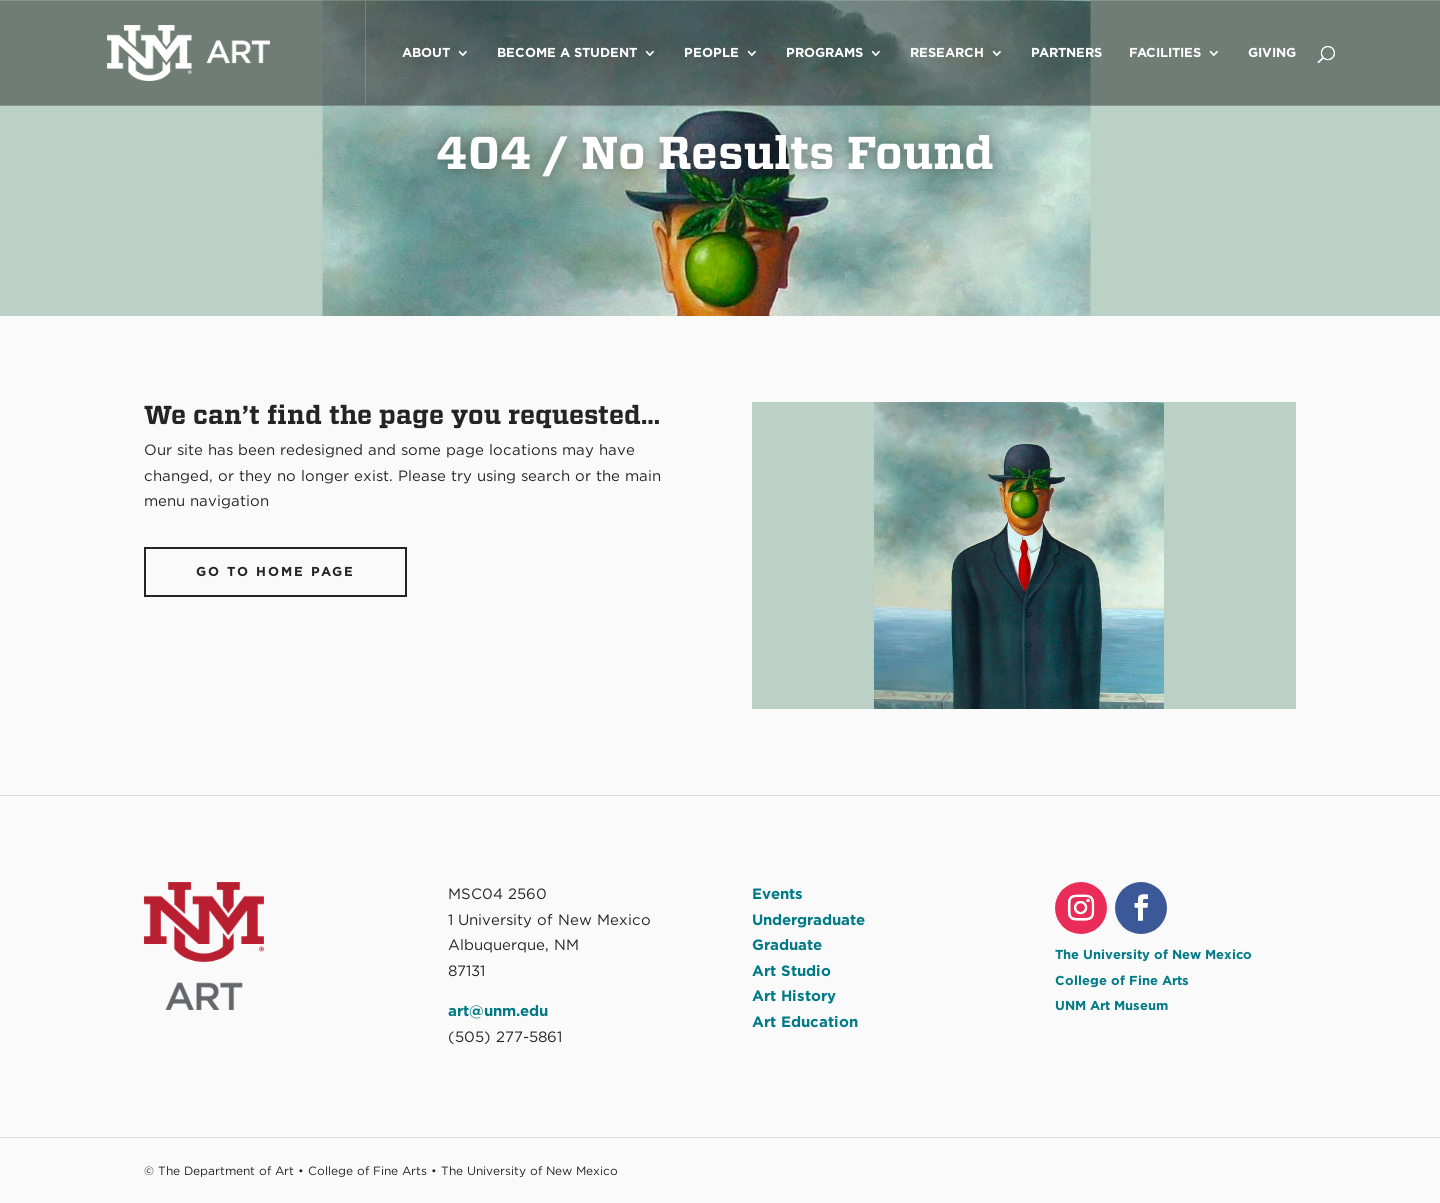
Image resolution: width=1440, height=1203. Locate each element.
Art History (794, 996)
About (426, 53)
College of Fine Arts (1122, 980)
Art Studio (791, 971)
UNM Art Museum (1111, 1005)
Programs (824, 53)
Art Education (805, 1022)
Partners (1066, 53)
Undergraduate (808, 920)
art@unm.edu (498, 1011)
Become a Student (567, 53)
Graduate (787, 945)
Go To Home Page (275, 571)
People (711, 53)
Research (947, 53)
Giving (1272, 53)
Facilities (1165, 53)
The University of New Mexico (1153, 954)
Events (777, 894)
